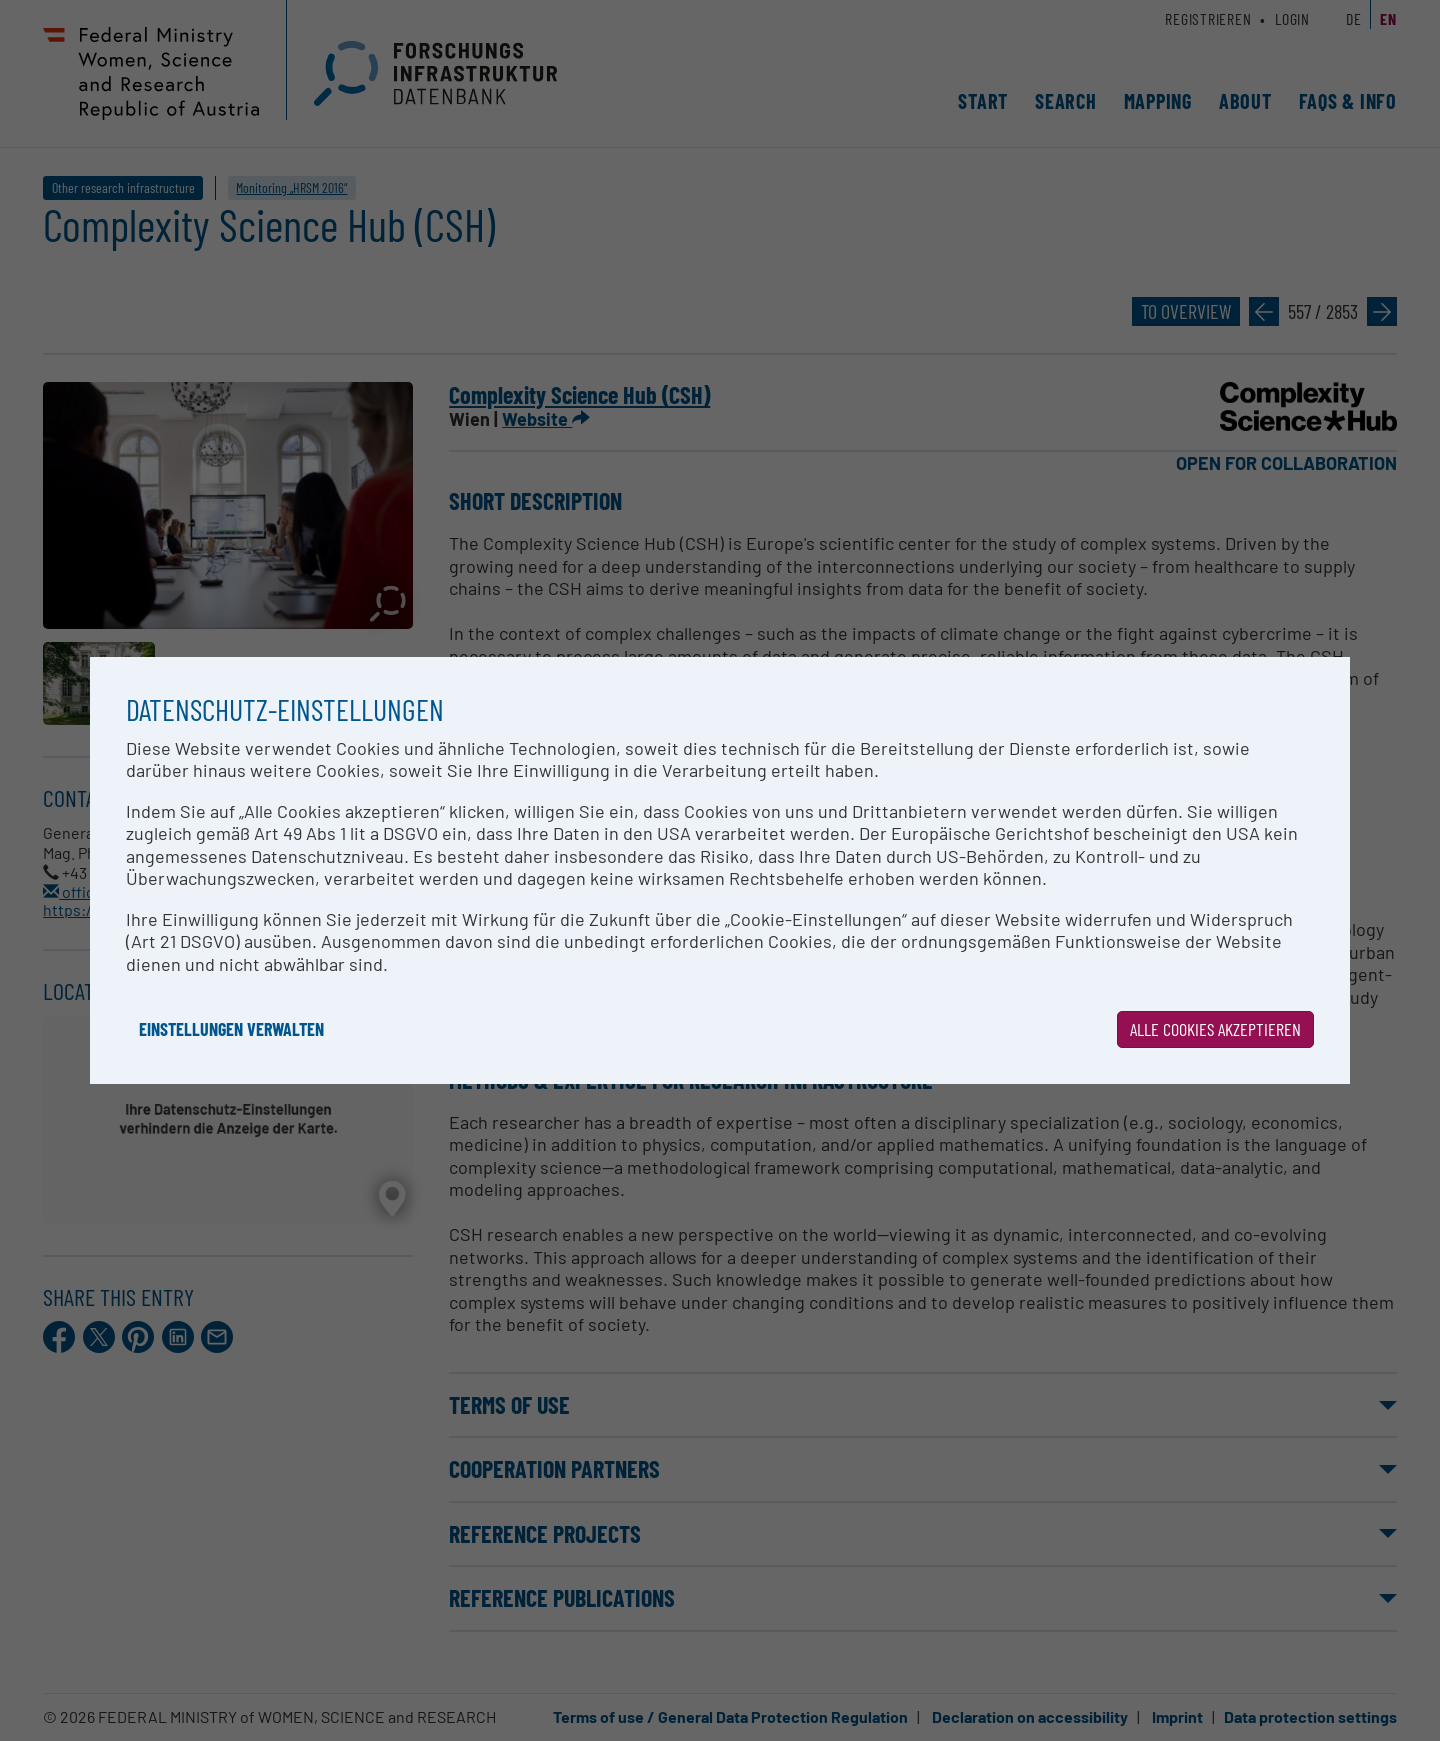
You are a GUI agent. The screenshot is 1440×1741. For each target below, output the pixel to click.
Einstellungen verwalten (231, 1029)
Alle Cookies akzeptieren (1215, 1029)
